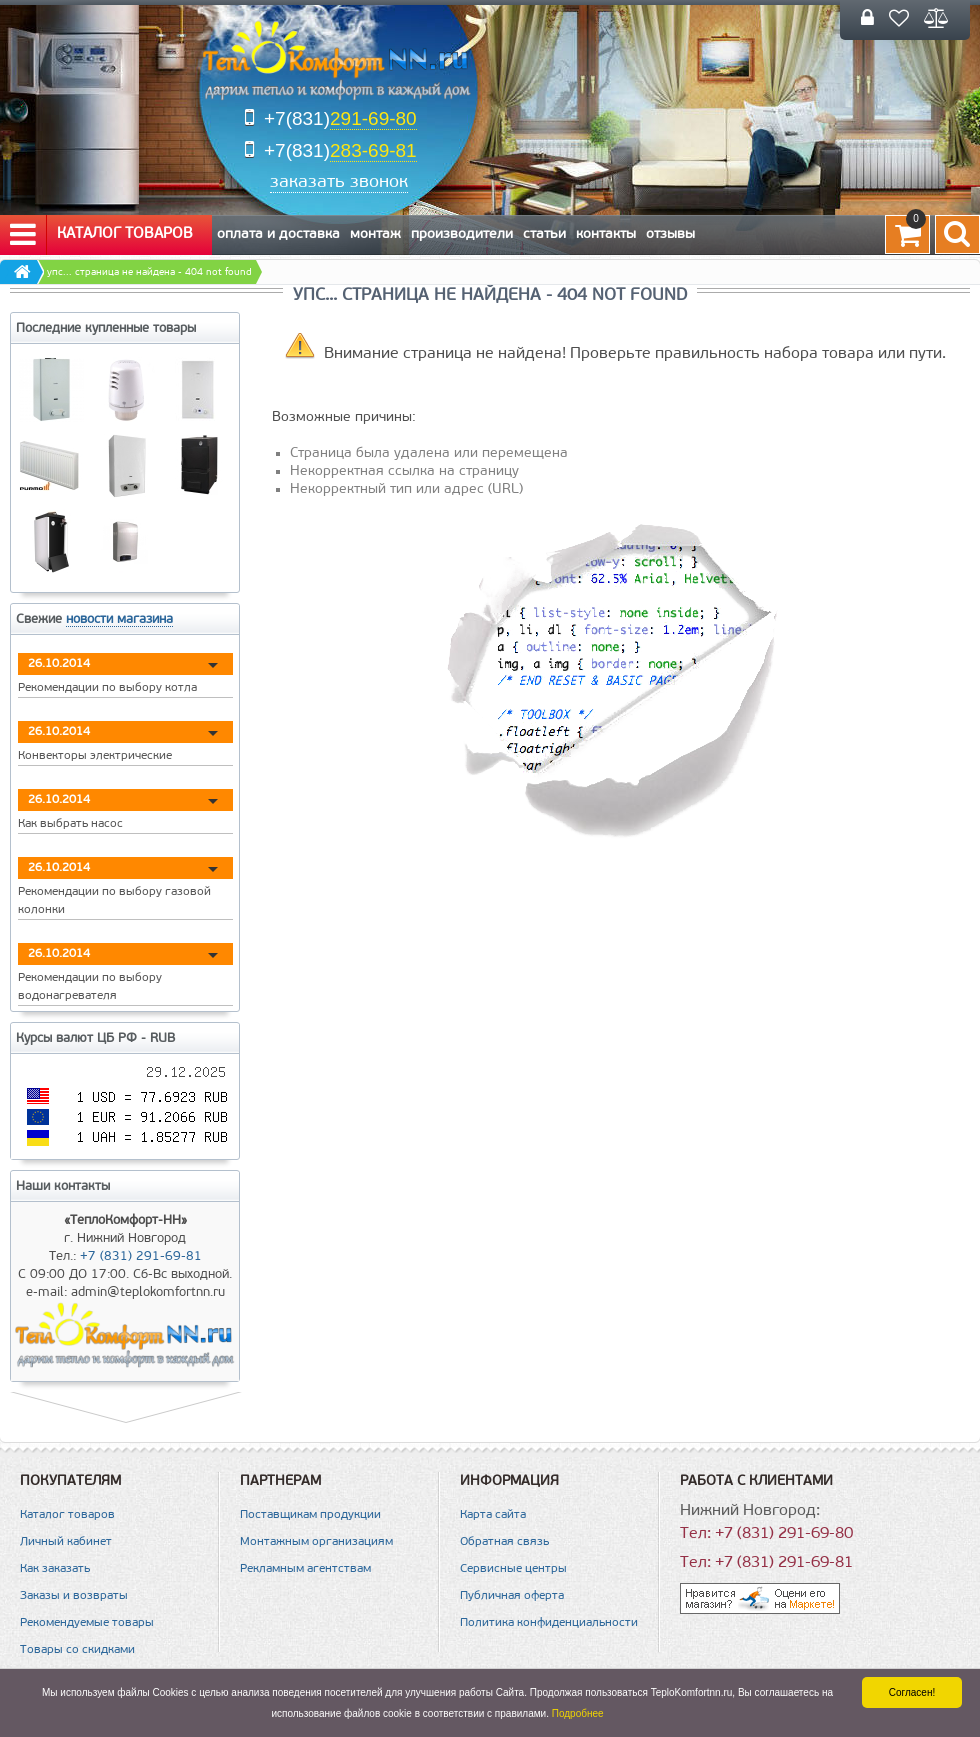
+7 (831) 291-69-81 (141, 1256)
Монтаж (375, 234)
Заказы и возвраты (74, 1596)
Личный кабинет (66, 1542)
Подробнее (578, 1713)
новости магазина (119, 619)
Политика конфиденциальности (549, 1623)
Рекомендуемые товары (87, 1623)
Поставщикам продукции (310, 1515)
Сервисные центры (513, 1569)
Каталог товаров (101, 235)
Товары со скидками (77, 1650)
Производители (462, 234)
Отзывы (670, 234)
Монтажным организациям (316, 1542)
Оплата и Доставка (278, 234)
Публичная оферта (512, 1596)
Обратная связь (504, 1542)
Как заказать (55, 1569)
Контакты (606, 234)
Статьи (544, 234)
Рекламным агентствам (305, 1569)
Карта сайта (493, 1515)
